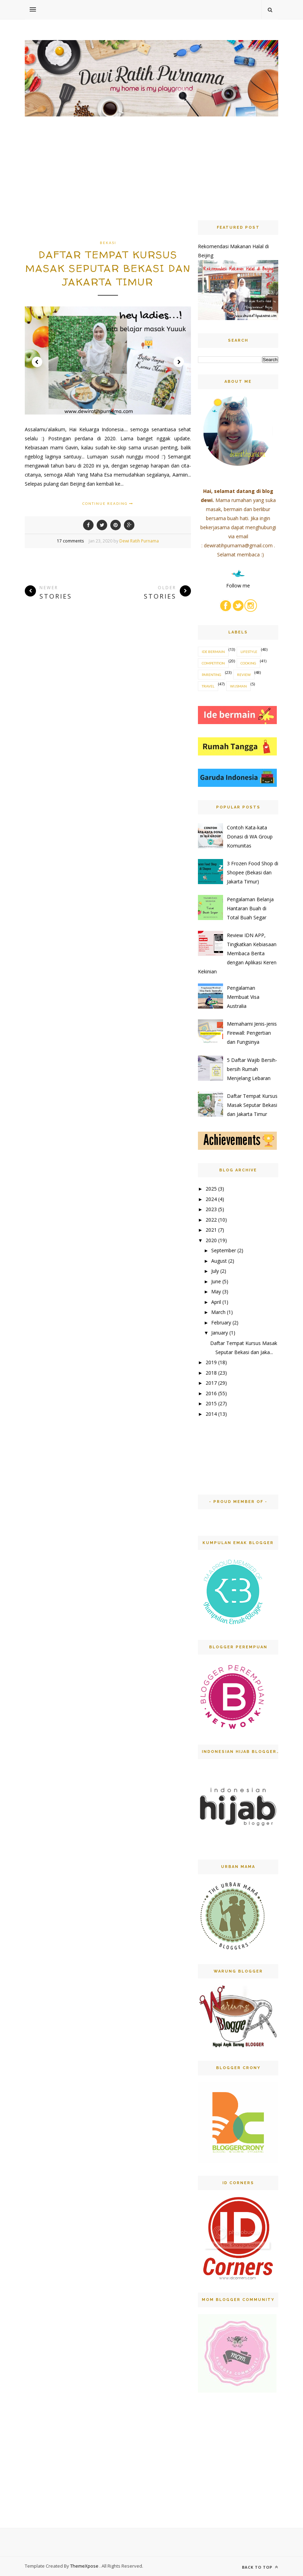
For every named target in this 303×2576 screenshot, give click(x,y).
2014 (211, 1414)
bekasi (108, 243)
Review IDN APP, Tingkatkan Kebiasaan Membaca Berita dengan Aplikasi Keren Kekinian (237, 953)
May (216, 1291)
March (218, 1312)
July (215, 1271)
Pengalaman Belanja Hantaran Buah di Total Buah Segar (250, 908)
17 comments (70, 541)
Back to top (260, 2567)
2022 (211, 1219)
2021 (211, 1229)
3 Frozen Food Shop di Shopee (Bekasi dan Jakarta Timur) (252, 872)
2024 (211, 1199)
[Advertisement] (108, 189)
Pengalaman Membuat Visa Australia (243, 997)
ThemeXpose (84, 2566)
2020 (211, 1240)
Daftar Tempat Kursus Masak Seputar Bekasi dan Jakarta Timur (108, 268)
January (219, 1332)
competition (213, 663)
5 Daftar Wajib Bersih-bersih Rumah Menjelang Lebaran (252, 1069)
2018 (211, 1372)
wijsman (238, 686)
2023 (211, 1209)
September (223, 1250)
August (219, 1260)
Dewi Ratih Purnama (139, 541)
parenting (211, 675)
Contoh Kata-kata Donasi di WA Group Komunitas (250, 836)
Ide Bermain (213, 651)
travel (208, 686)
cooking (248, 663)
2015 (211, 1403)
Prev (37, 362)
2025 (211, 1188)
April (216, 1302)
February (221, 1322)
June (216, 1281)
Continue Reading (107, 503)
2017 (211, 1383)
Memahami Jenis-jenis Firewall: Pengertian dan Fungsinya (252, 1032)
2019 (211, 1362)
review (244, 675)
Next (178, 362)
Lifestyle (249, 651)
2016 (211, 1393)
